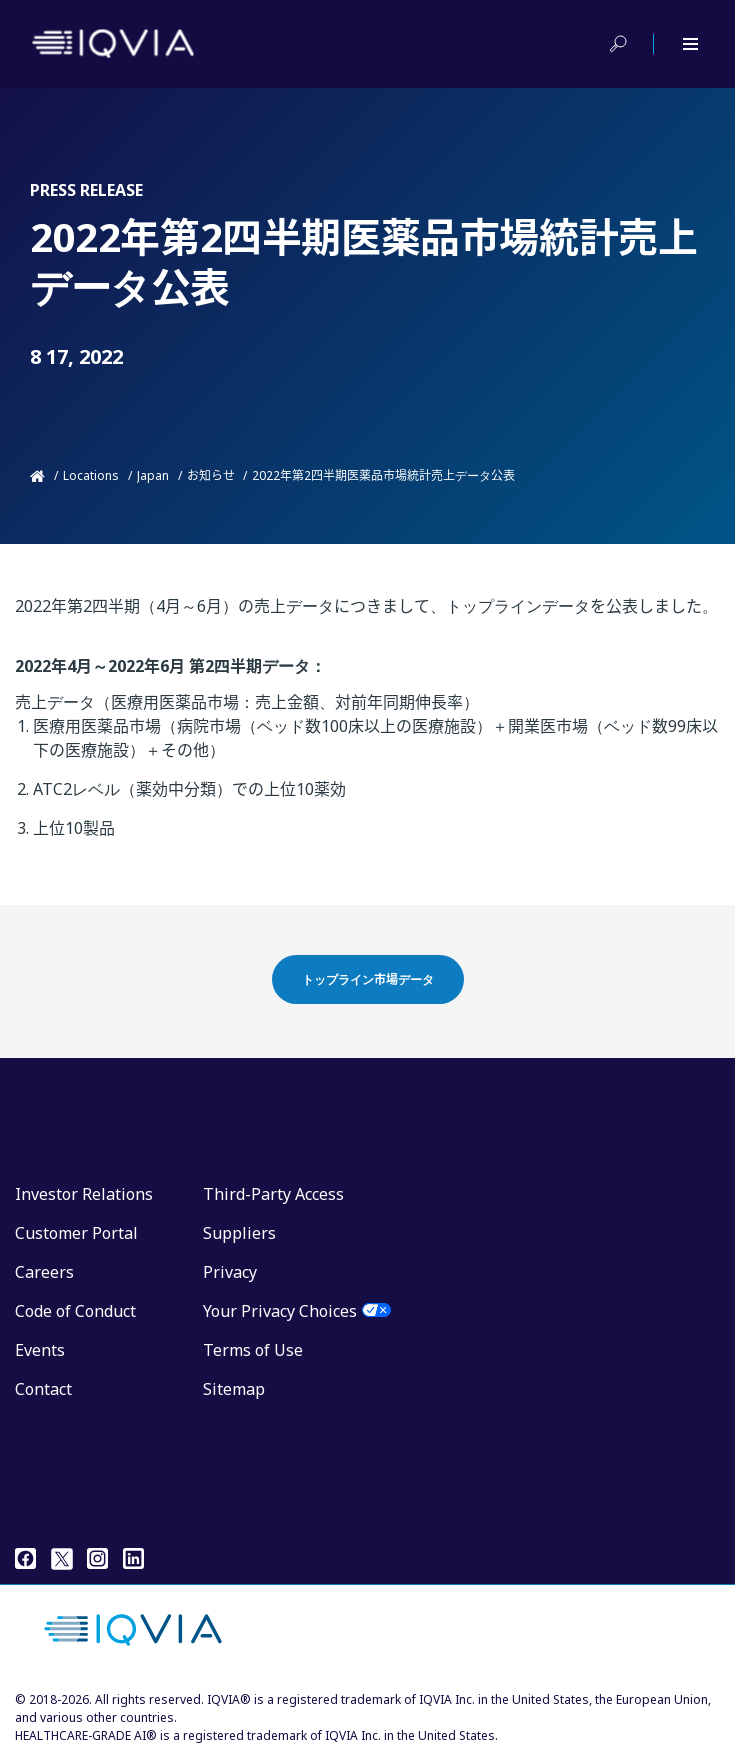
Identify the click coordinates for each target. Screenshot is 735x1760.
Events (40, 1350)
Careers (44, 1272)
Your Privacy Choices (280, 1311)
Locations (91, 475)
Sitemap (234, 1389)
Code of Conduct (75, 1311)
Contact (43, 1389)
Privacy (230, 1272)
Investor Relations (84, 1194)
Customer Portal (76, 1233)
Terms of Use (253, 1350)
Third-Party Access (273, 1194)
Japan (153, 475)
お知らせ (212, 475)
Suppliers (239, 1233)
